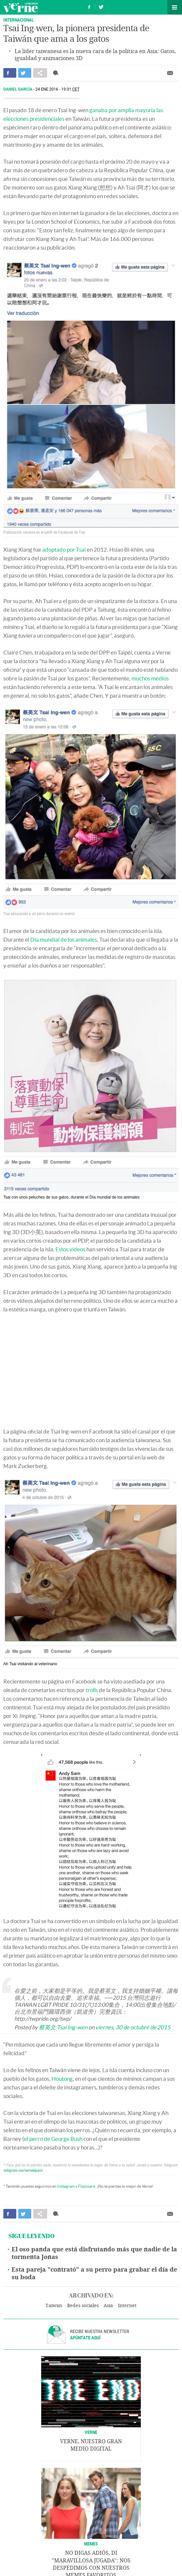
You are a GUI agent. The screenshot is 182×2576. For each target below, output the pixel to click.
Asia (108, 2305)
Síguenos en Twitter (101, 6)
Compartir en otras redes (40, 73)
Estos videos (70, 1249)
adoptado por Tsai (64, 549)
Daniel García (18, 89)
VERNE (91, 2432)
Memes (91, 2543)
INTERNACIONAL (18, 20)
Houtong (62, 2078)
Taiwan (54, 2305)
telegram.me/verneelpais (22, 2170)
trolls (92, 1690)
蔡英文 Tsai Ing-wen (63, 2027)
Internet (127, 2305)
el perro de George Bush (53, 2139)
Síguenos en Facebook (89, 6)
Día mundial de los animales (63, 939)
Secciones (174, 7)
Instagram (66, 2186)
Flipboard (86, 2186)
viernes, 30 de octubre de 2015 (132, 2027)
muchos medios (150, 678)
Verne (20, 7)
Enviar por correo (170, 73)
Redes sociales (83, 2305)
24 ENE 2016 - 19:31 (58, 89)
